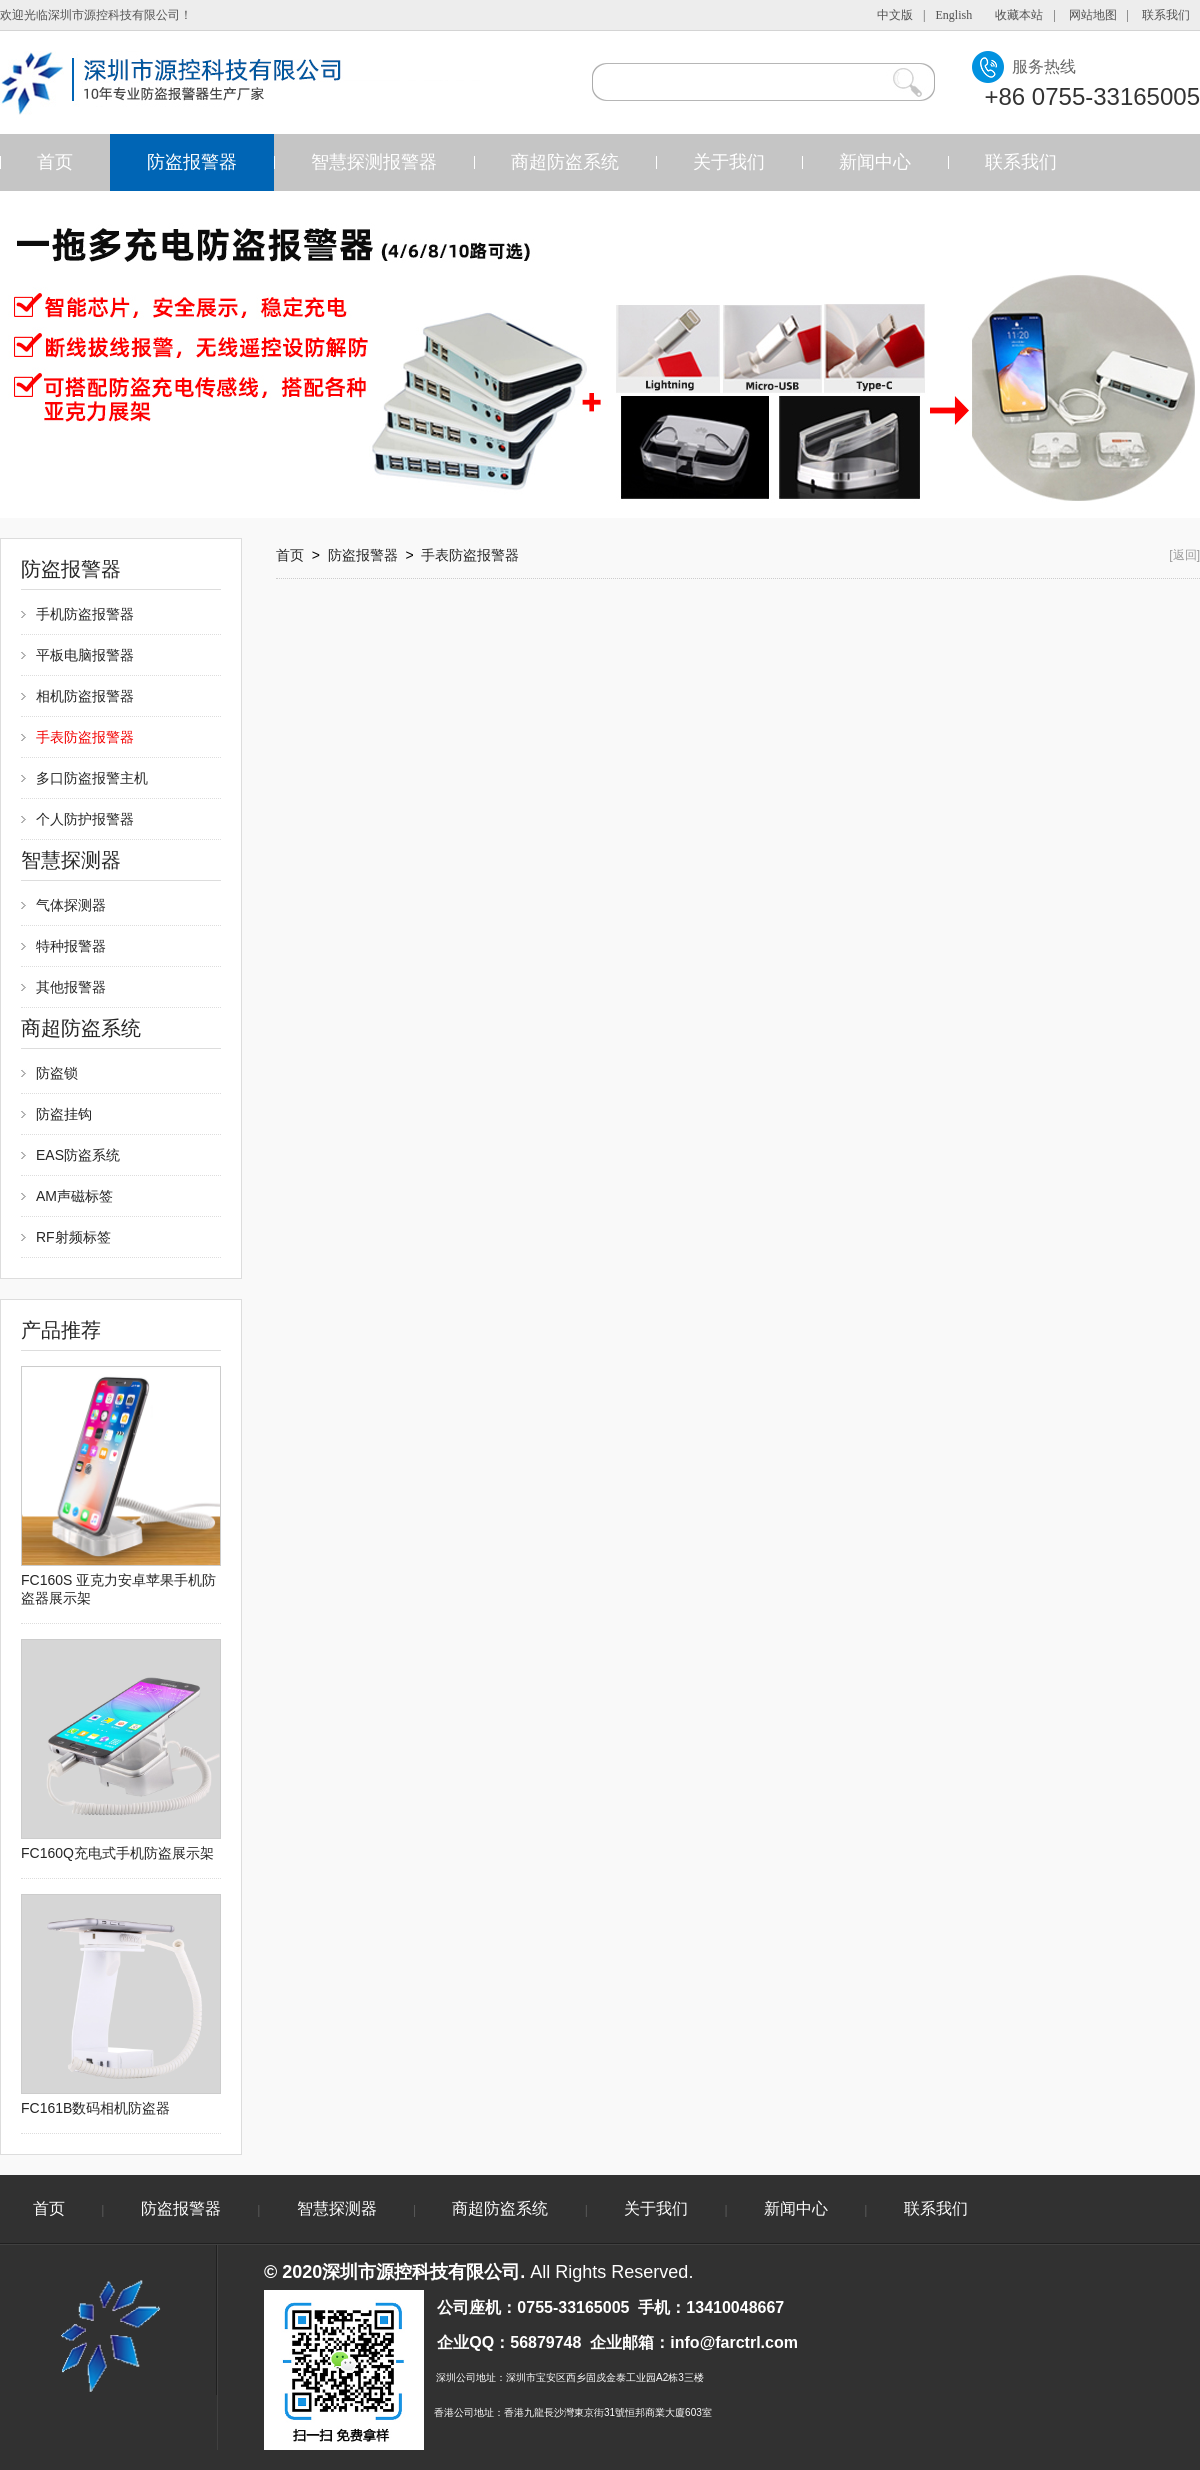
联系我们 (1166, 15)
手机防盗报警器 (85, 614)
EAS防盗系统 (78, 1155)
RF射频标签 (73, 1237)
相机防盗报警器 (85, 696)
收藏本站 (1019, 15)
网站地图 (1093, 15)
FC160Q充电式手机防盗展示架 (117, 1853)
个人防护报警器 (85, 819)
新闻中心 (875, 162)
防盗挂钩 (64, 1114)
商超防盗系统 (565, 162)
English (954, 15)
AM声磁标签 (74, 1196)
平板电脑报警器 (85, 655)
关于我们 (729, 162)
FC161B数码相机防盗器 (95, 2108)
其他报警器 (71, 987)
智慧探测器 (337, 2208)
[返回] (1184, 555)
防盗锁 (57, 1073)
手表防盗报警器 (85, 737)
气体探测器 (71, 905)
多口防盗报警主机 (92, 778)
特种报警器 (71, 946)
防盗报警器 (192, 162)
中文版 (895, 15)
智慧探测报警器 (374, 162)
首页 (55, 162)
